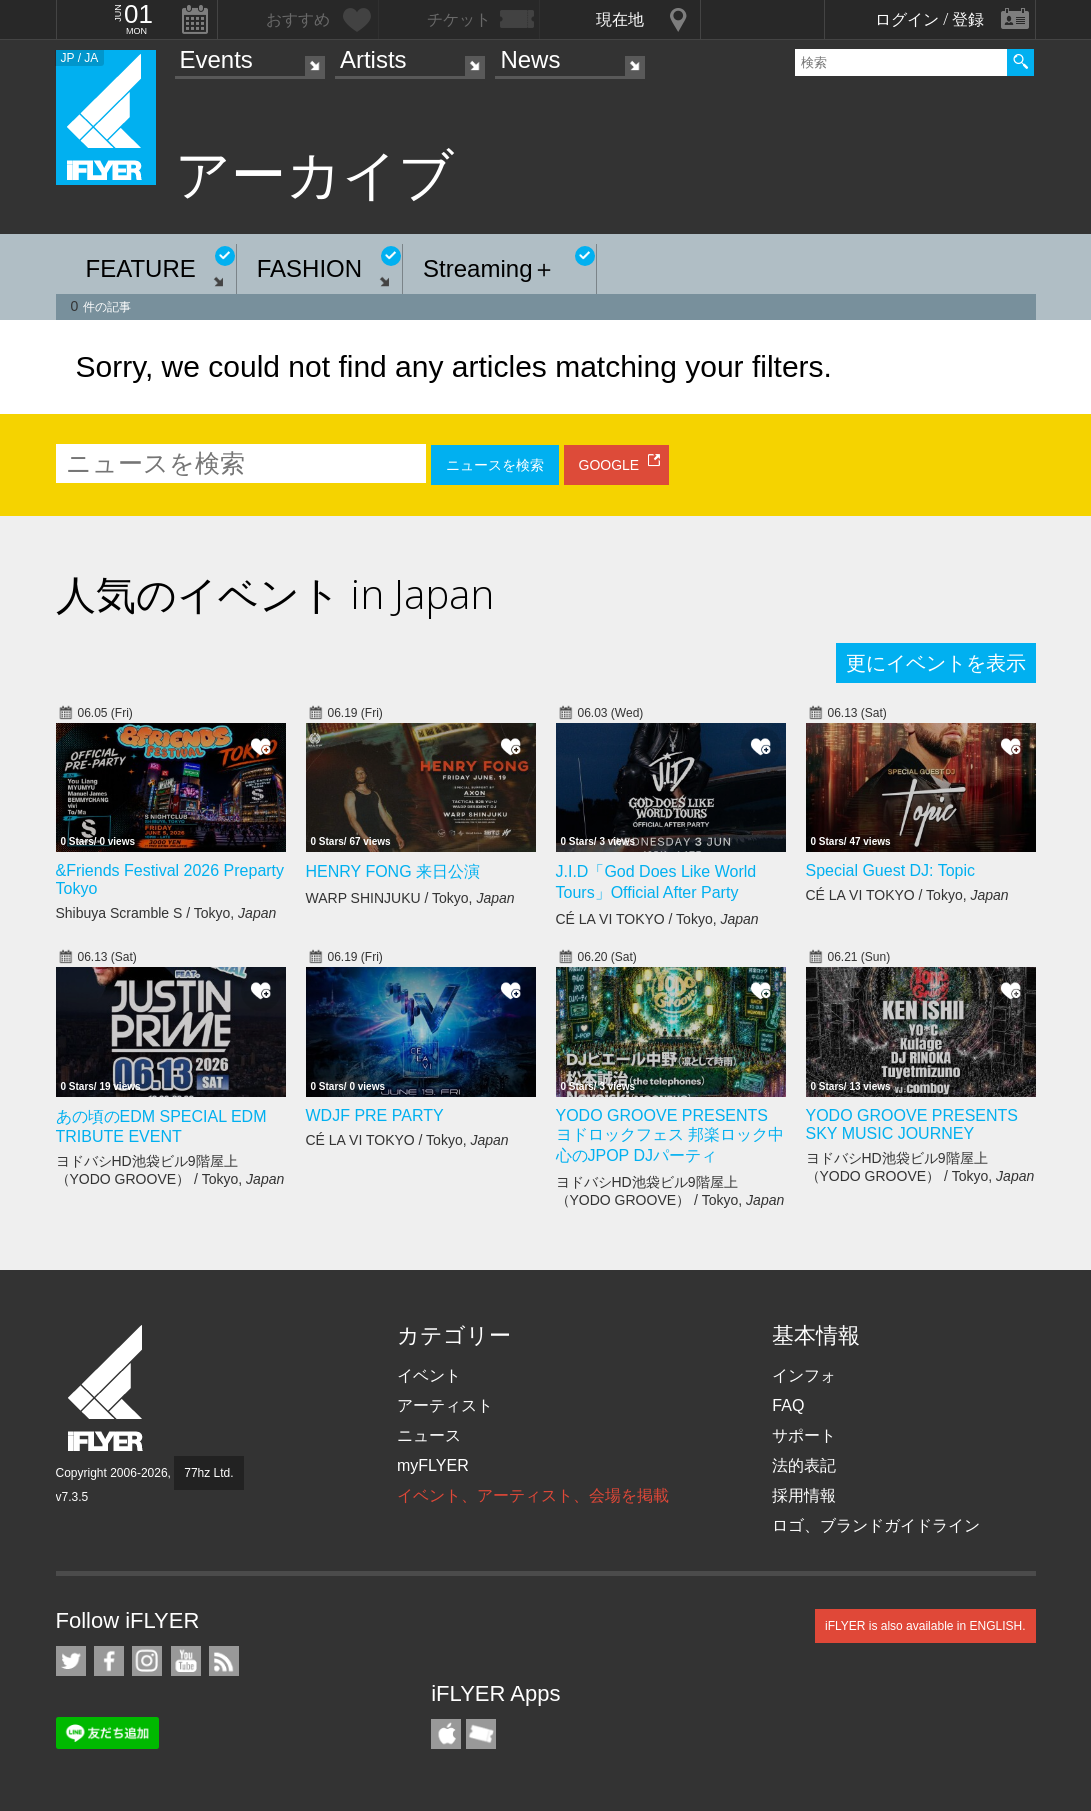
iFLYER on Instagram (147, 1661)
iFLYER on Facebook (109, 1661)
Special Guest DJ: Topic (891, 870)
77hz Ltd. (208, 1473)
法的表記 (804, 1465)
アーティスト (445, 1405)
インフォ (804, 1375)
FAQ (788, 1405)
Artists (373, 59)
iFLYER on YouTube (186, 1661)
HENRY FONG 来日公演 (393, 871)
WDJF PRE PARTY (375, 1115)
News (530, 59)
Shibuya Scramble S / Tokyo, (166, 913)
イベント (429, 1375)
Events (216, 59)
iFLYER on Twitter (71, 1661)
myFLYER (433, 1465)
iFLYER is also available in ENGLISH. (925, 1626)
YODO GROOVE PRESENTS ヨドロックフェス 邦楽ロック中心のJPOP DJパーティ (670, 1135)
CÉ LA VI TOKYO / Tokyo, (657, 919)
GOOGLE (609, 465)
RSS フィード (224, 1661)
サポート (804, 1435)
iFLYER (107, 1388)
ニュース (429, 1435)
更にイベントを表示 (936, 663)
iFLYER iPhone (446, 1734)
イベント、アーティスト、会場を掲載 (533, 1495)
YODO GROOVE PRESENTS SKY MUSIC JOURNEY (912, 1124)
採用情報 (804, 1495)
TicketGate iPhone (481, 1734)
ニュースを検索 (495, 465)
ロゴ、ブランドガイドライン (876, 1525)
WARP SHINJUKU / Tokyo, (410, 898)
